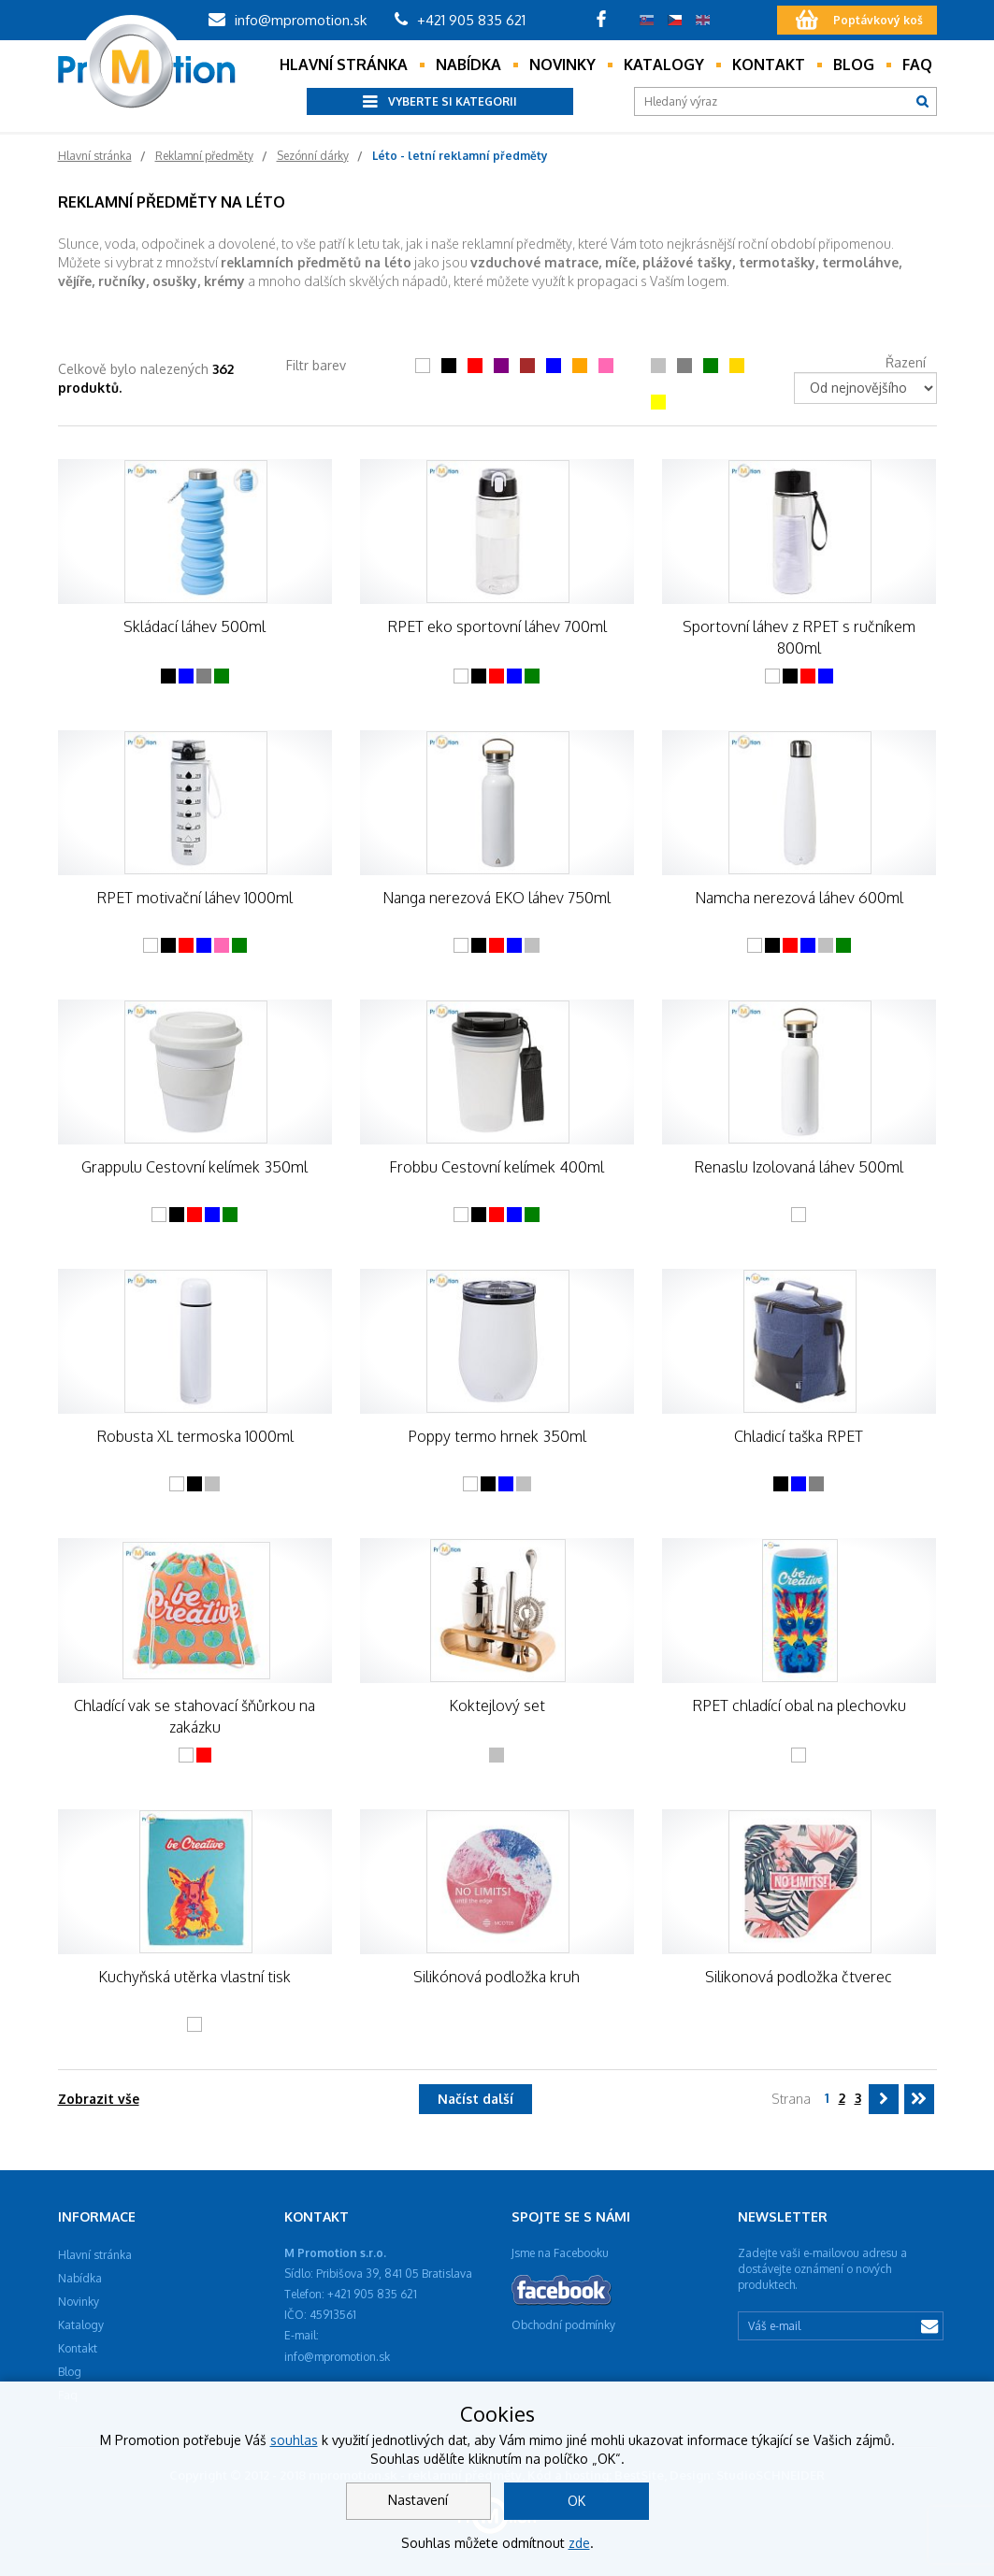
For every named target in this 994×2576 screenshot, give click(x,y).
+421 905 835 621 (460, 20)
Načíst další (475, 2099)
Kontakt (768, 64)
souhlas (294, 2440)
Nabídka (468, 64)
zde (579, 2543)
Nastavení (418, 2500)
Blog (853, 64)
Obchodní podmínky (563, 2325)
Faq (917, 64)
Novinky (562, 64)
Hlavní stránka (344, 64)
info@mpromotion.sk (288, 20)
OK (576, 2501)
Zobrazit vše (98, 2099)
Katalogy (664, 64)
